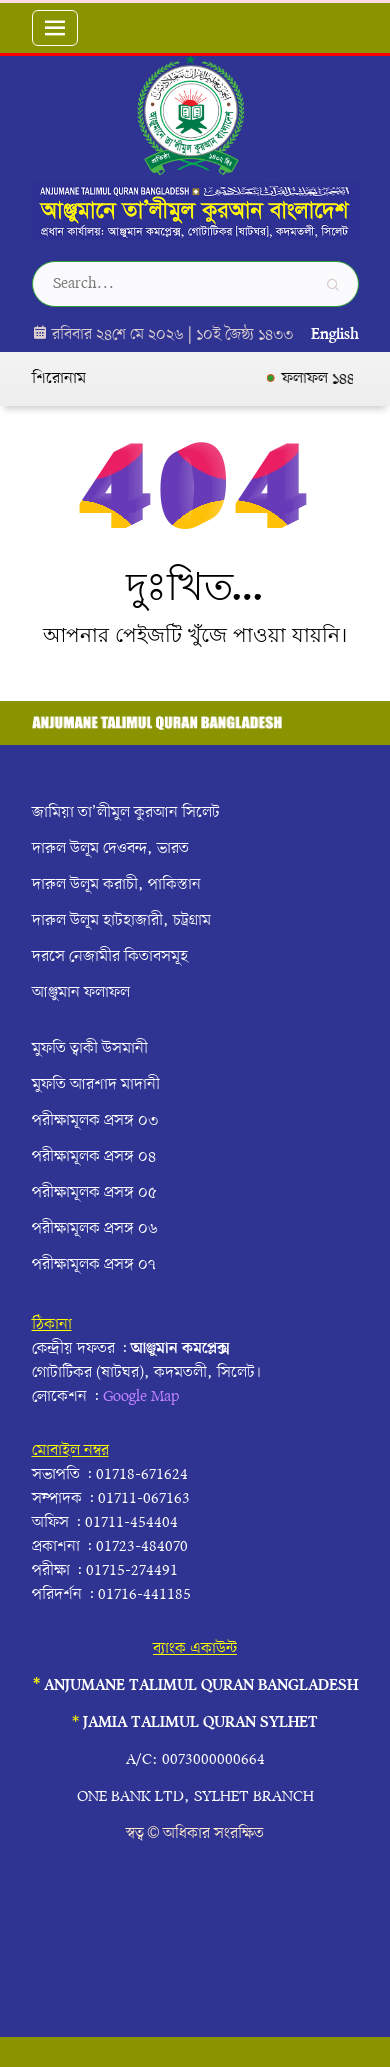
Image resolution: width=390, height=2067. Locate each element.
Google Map (141, 1397)
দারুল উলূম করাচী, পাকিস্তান (116, 885)
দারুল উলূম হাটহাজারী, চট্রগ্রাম (121, 921)
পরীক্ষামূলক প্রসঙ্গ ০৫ (94, 1193)
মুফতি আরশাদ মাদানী (96, 1085)
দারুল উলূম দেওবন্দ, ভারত (110, 849)
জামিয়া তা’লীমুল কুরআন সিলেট (126, 813)
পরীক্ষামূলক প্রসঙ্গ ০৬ (95, 1229)
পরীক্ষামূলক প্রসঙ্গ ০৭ (94, 1265)
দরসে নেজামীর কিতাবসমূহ (110, 957)
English (335, 335)
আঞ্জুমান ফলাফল (81, 993)
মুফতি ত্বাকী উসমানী (90, 1049)
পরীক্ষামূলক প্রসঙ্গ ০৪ (94, 1157)
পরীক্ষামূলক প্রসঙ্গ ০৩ (95, 1121)
